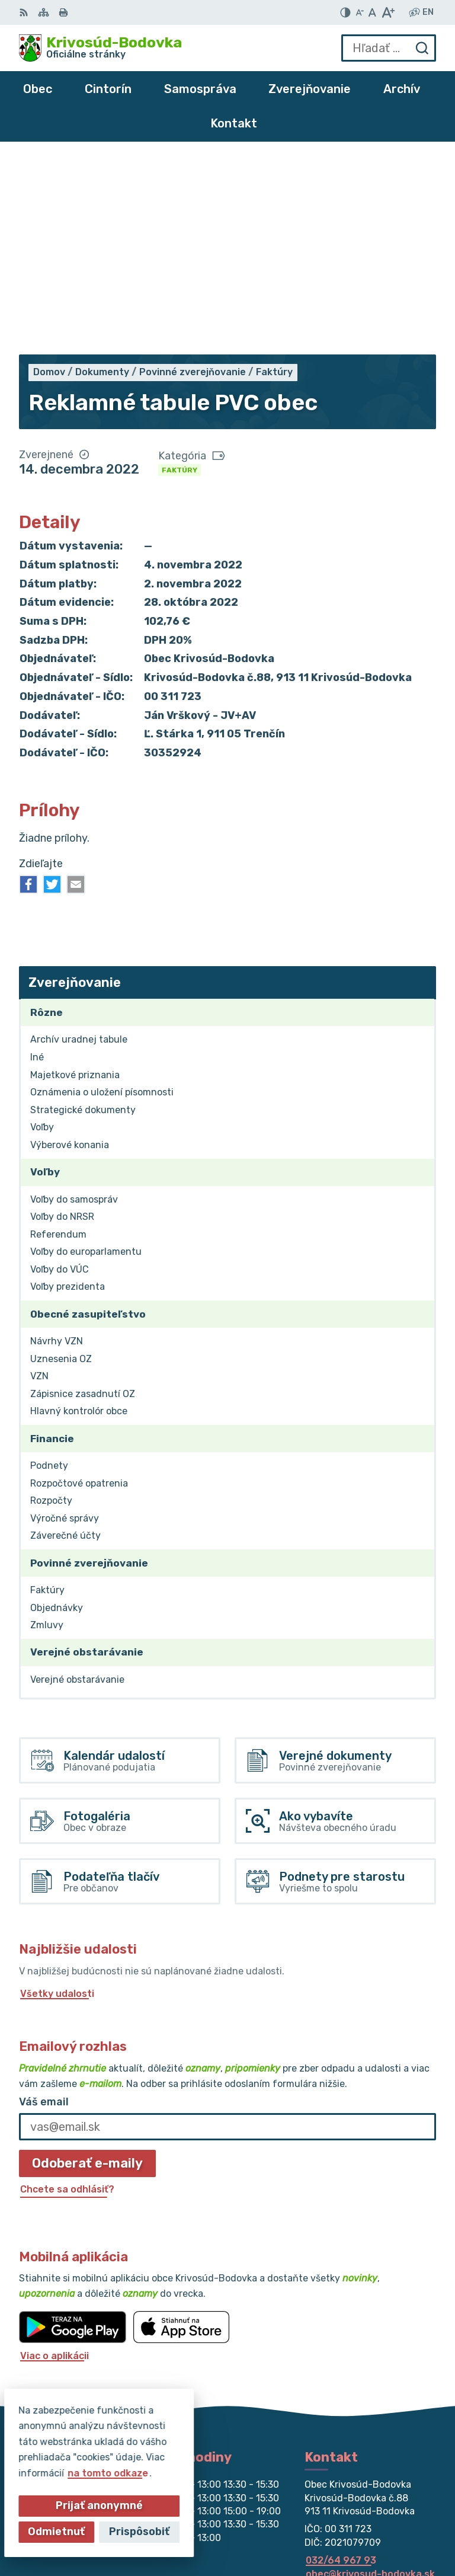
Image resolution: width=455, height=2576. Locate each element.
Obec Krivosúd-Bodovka (378, 2528)
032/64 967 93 (341, 2364)
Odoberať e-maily (87, 1968)
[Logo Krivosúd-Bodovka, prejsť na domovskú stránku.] (100, 48)
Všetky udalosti (57, 1798)
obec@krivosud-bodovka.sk (370, 2378)
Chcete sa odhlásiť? (67, 1993)
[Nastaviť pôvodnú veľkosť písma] (372, 12)
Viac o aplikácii (54, 2160)
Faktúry (179, 274)
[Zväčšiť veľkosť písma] (388, 12)
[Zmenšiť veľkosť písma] (359, 12)
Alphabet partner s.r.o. (381, 2512)
